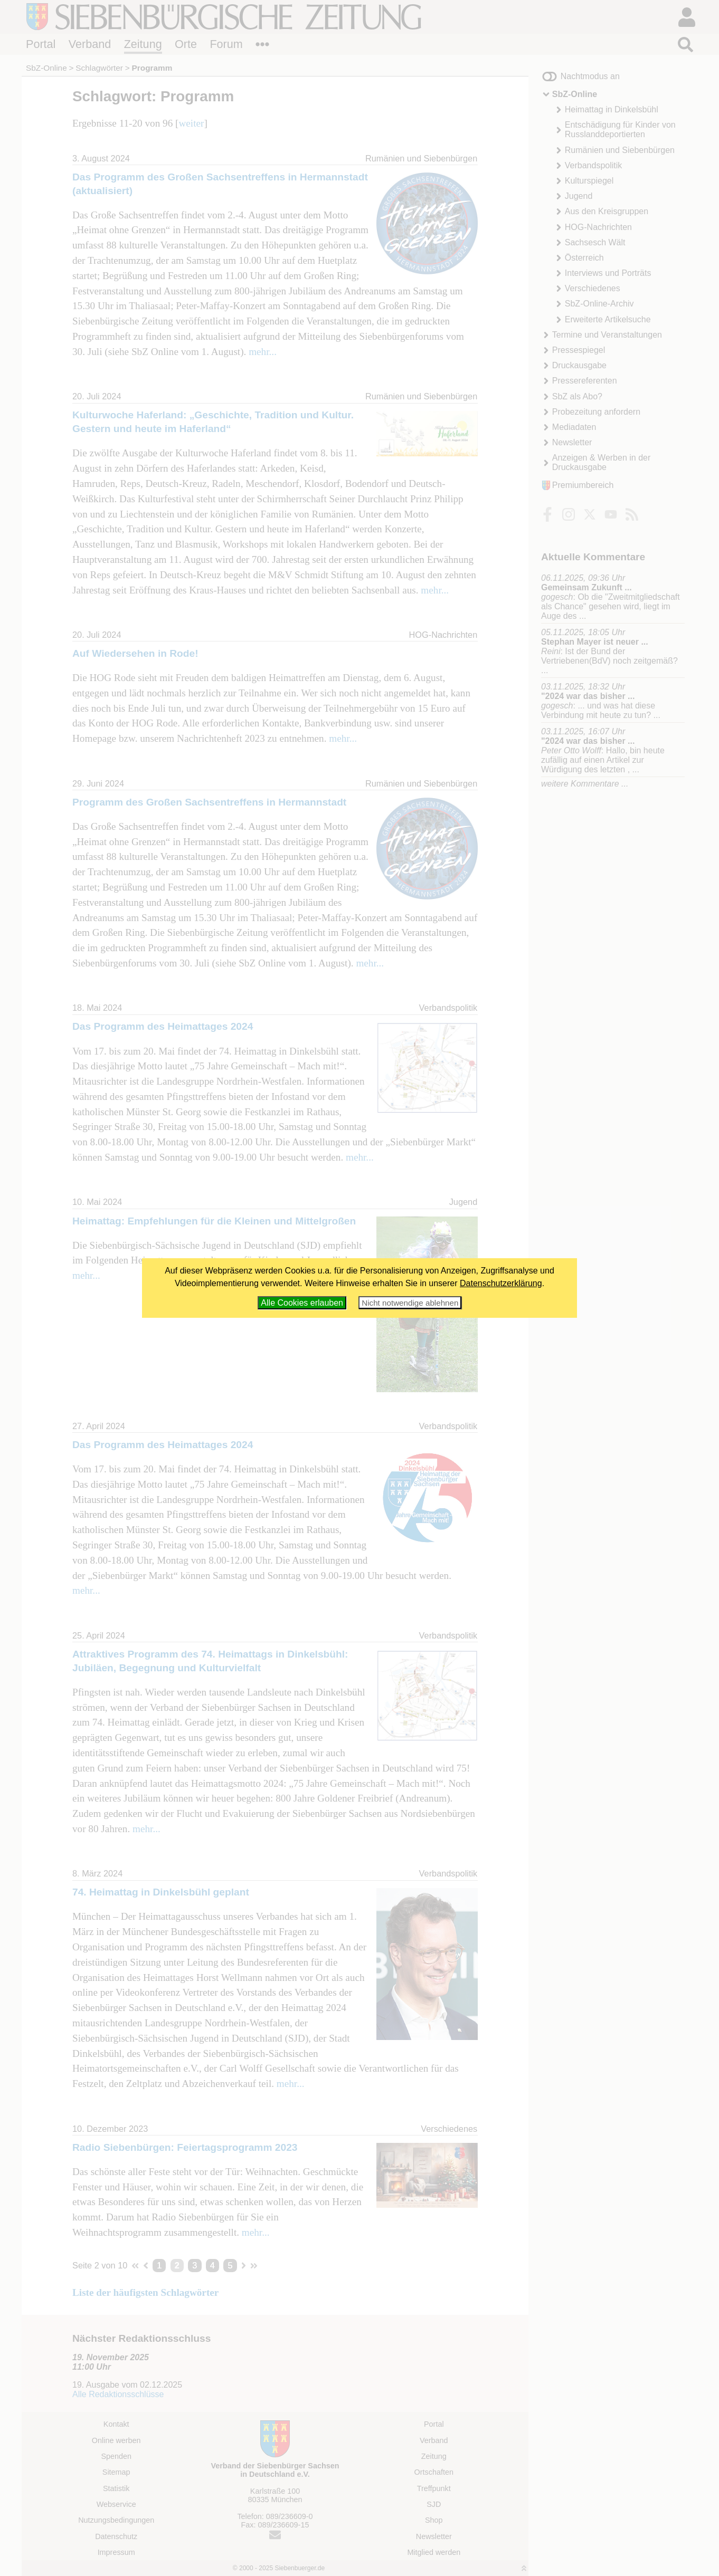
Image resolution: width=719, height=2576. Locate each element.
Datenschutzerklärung (501, 1283)
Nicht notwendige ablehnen (410, 1302)
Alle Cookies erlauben (302, 1302)
